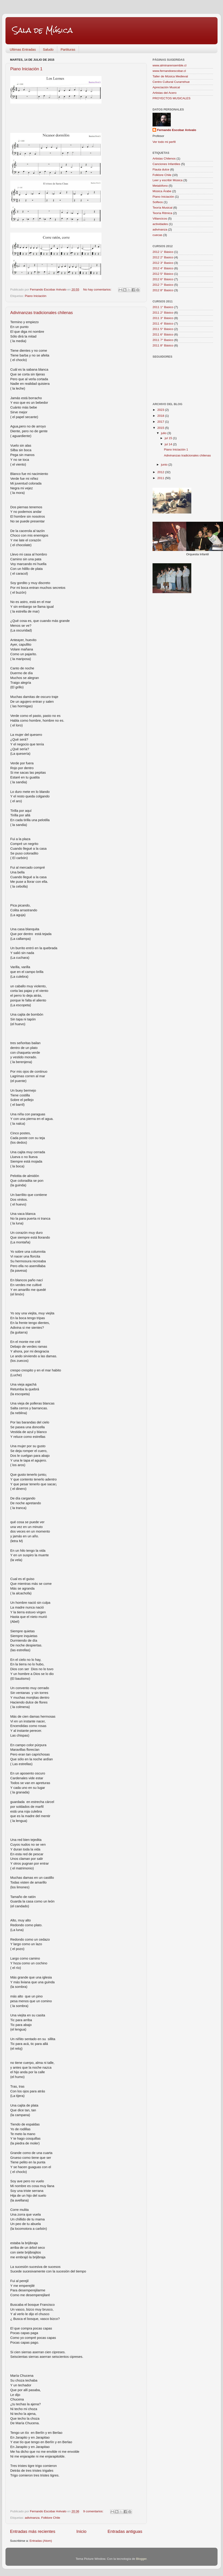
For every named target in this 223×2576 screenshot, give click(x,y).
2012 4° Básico (163, 268)
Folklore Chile (50, 2517)
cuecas (157, 235)
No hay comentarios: (97, 289)
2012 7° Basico (163, 284)
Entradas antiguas (125, 2531)
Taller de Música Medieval (170, 76)
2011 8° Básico (163, 345)
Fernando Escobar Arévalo (176, 130)
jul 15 (169, 438)
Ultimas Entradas (23, 49)
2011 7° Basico (163, 340)
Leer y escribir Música (167, 180)
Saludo (48, 49)
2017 (161, 421)
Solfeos (158, 202)
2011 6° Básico (163, 334)
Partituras (68, 49)
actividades (160, 224)
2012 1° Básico (163, 252)
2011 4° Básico (163, 323)
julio (164, 433)
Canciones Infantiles (166, 164)
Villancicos (160, 218)
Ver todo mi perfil (164, 142)
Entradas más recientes (32, 2531)
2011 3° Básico (163, 318)
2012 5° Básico (163, 273)
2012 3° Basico (163, 263)
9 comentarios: (93, 2511)
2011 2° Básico (163, 312)
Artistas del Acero (164, 92)
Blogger (141, 2558)
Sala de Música (42, 30)
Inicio (81, 2531)
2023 (161, 409)
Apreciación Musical (166, 87)
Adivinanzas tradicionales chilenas (41, 312)
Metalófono (160, 185)
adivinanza (32, 2517)
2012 (161, 472)
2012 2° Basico (163, 257)
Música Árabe (162, 191)
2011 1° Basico (163, 307)
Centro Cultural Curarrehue (171, 82)
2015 (161, 428)
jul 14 (169, 444)
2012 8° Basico (163, 290)
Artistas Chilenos (164, 158)
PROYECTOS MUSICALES (171, 98)
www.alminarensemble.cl (170, 65)
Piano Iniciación (36, 296)
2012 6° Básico (163, 279)
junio (164, 464)
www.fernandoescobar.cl (169, 71)
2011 (161, 478)
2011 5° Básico (163, 329)
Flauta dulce (161, 169)
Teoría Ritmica (162, 213)
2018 (161, 415)
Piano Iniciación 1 (26, 69)
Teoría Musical (162, 207)
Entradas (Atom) (41, 2540)
